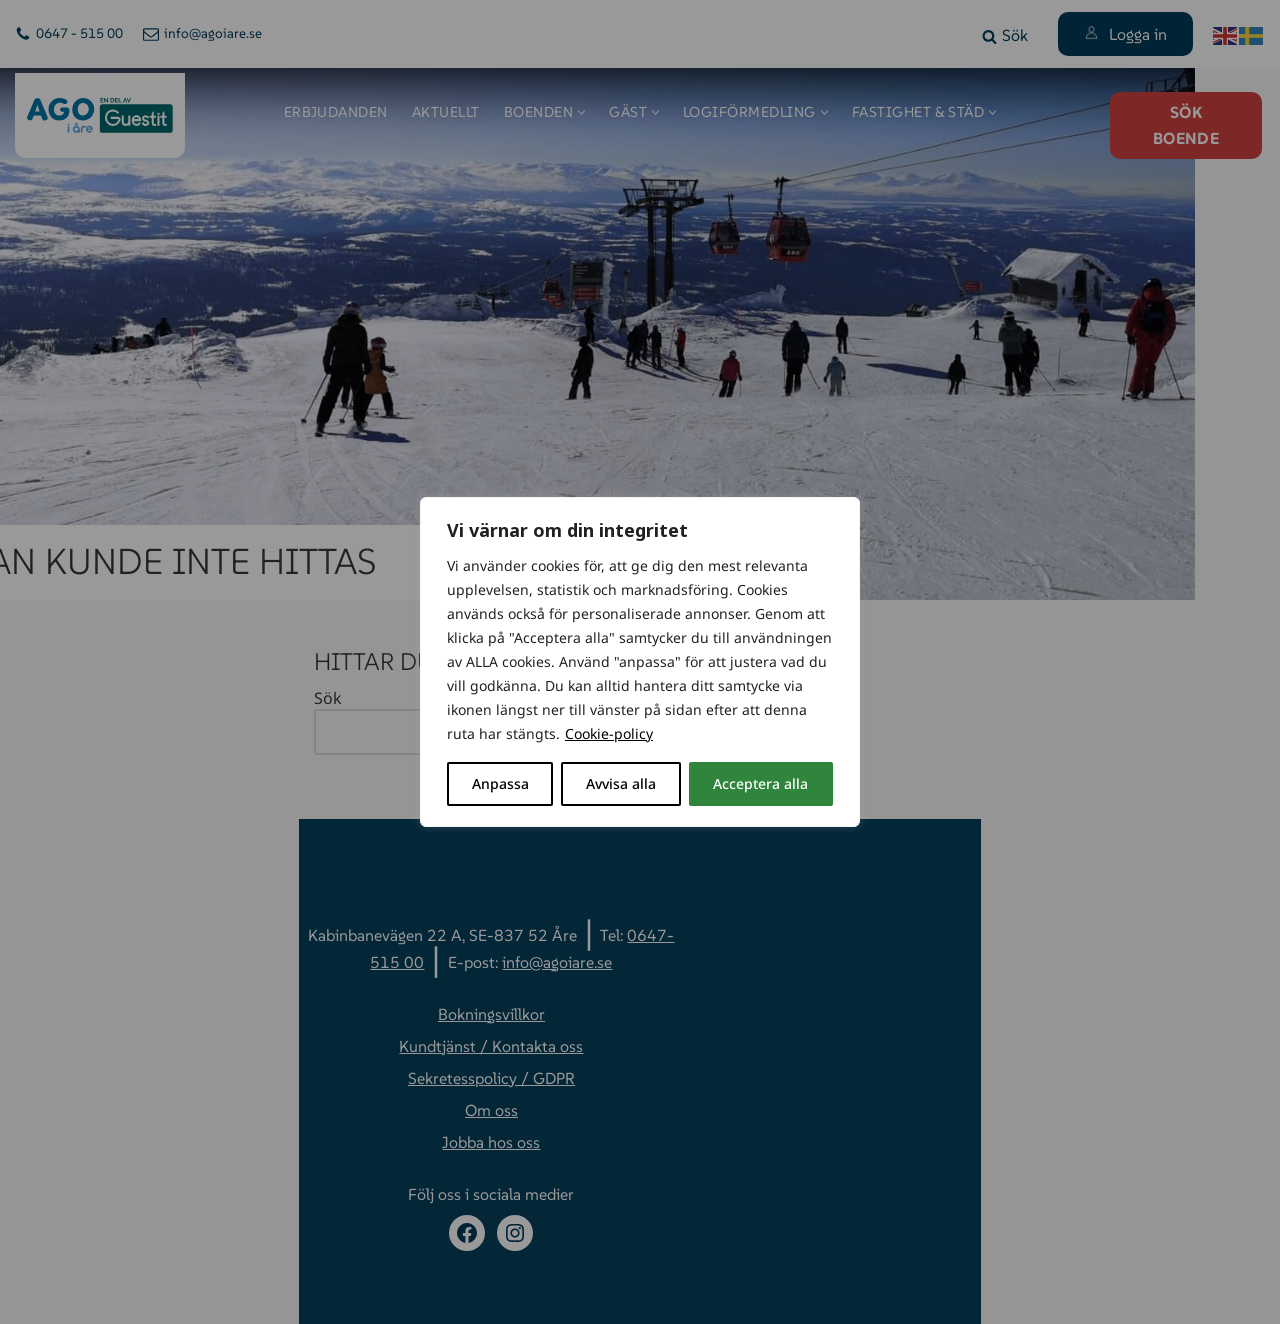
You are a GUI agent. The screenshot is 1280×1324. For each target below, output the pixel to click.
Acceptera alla (760, 783)
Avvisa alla (621, 783)
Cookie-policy (609, 733)
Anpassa (500, 783)
